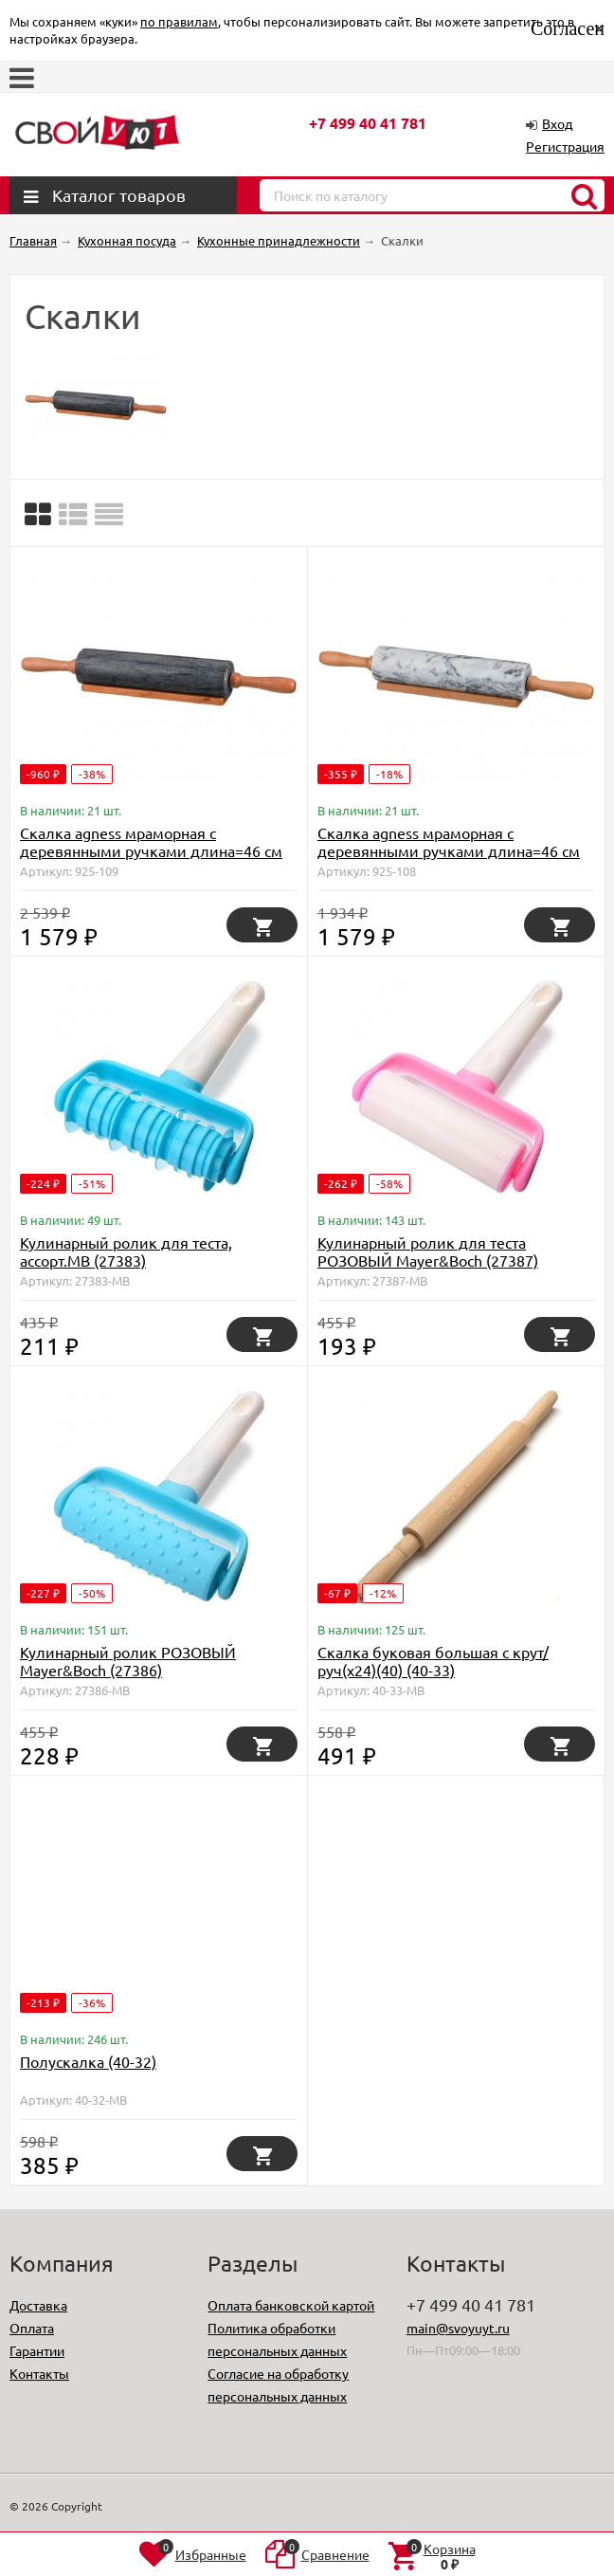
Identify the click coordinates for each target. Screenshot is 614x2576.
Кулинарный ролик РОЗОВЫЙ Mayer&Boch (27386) (128, 1660)
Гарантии (36, 2350)
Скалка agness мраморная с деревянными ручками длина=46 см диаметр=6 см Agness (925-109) (151, 850)
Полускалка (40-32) (88, 2061)
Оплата (31, 2327)
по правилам (179, 21)
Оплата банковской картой (291, 2304)
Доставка (38, 2304)
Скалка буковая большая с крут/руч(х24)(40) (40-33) (433, 1660)
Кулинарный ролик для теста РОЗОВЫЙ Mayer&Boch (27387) (427, 1251)
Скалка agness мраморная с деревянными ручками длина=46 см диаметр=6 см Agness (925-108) (448, 850)
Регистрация (565, 146)
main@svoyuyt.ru (458, 2327)
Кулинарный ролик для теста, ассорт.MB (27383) (126, 1251)
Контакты (39, 2373)
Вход (557, 123)
